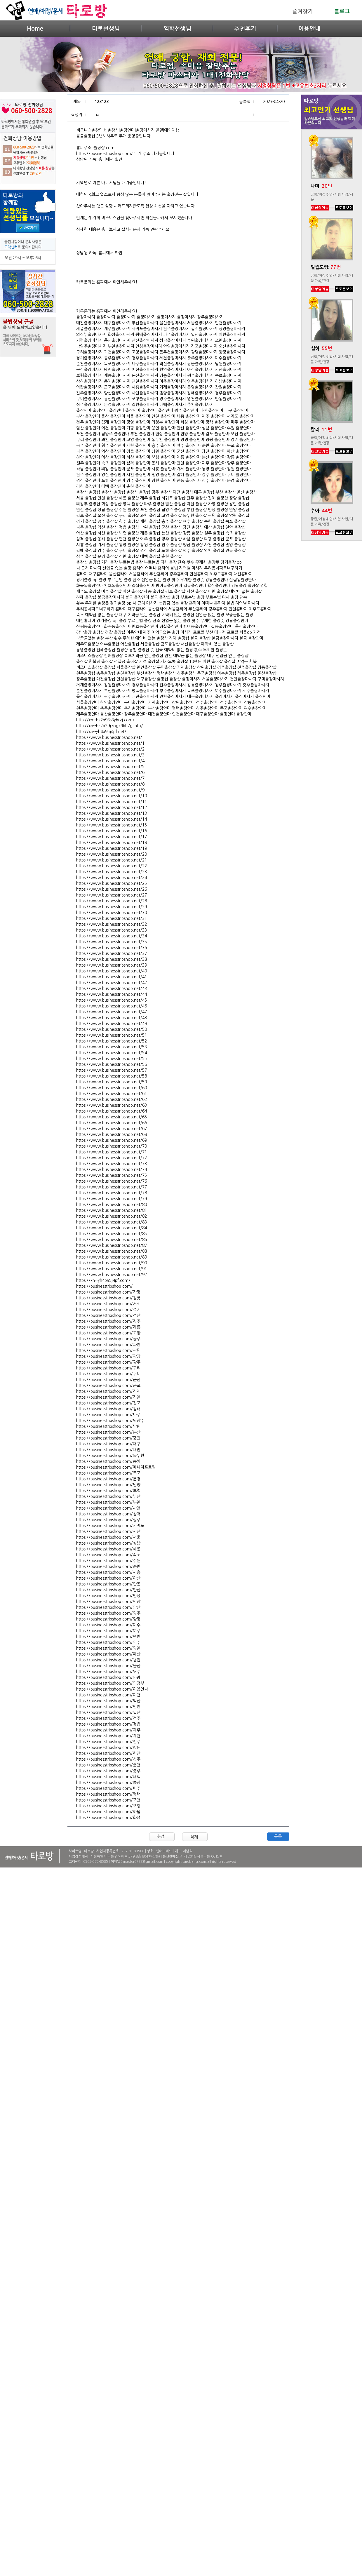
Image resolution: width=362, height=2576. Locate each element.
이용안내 (309, 29)
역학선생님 (177, 29)
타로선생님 (106, 29)
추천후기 (245, 29)
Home (35, 29)
